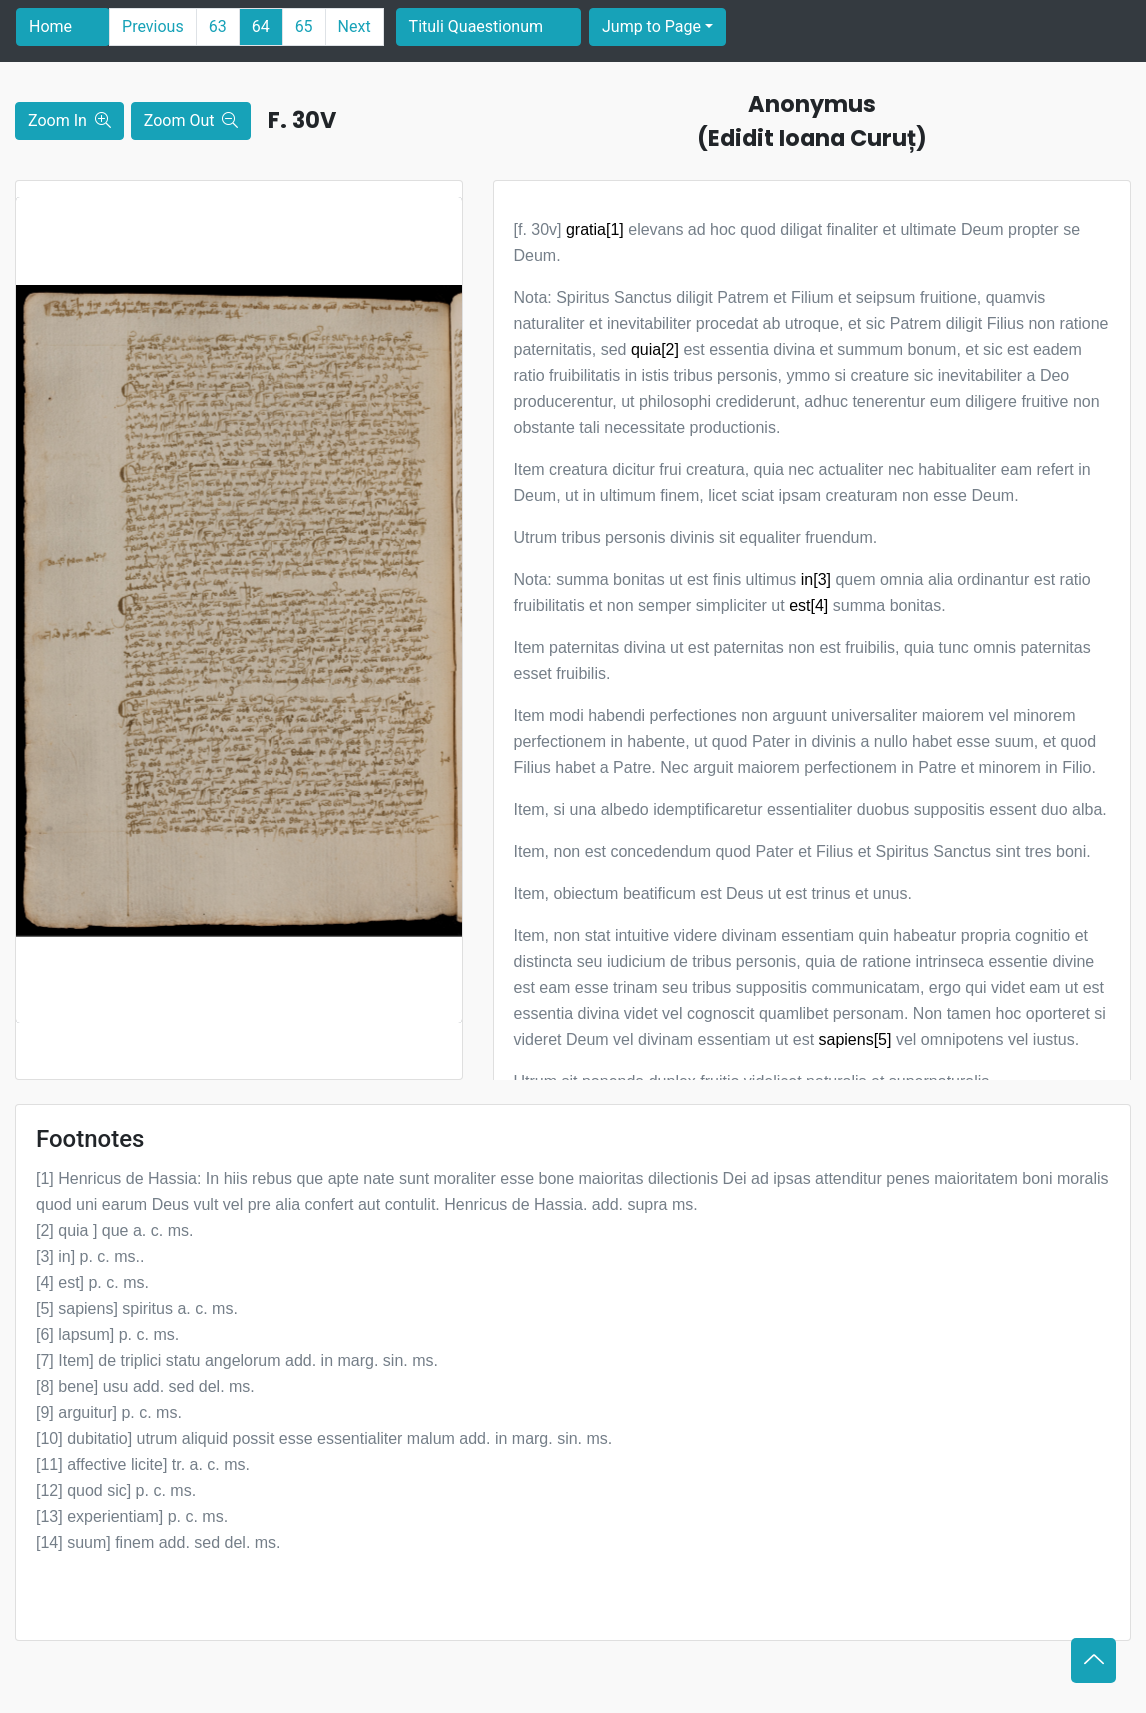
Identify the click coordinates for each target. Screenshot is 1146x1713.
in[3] (816, 579)
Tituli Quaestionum (476, 26)
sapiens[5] (855, 1039)
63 (218, 26)
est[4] (808, 605)
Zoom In (69, 120)
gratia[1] (595, 229)
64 (261, 26)
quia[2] (655, 349)
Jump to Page (651, 26)
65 (304, 26)
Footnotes (90, 1139)
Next (354, 26)
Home (50, 26)
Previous (153, 26)
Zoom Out (191, 120)
